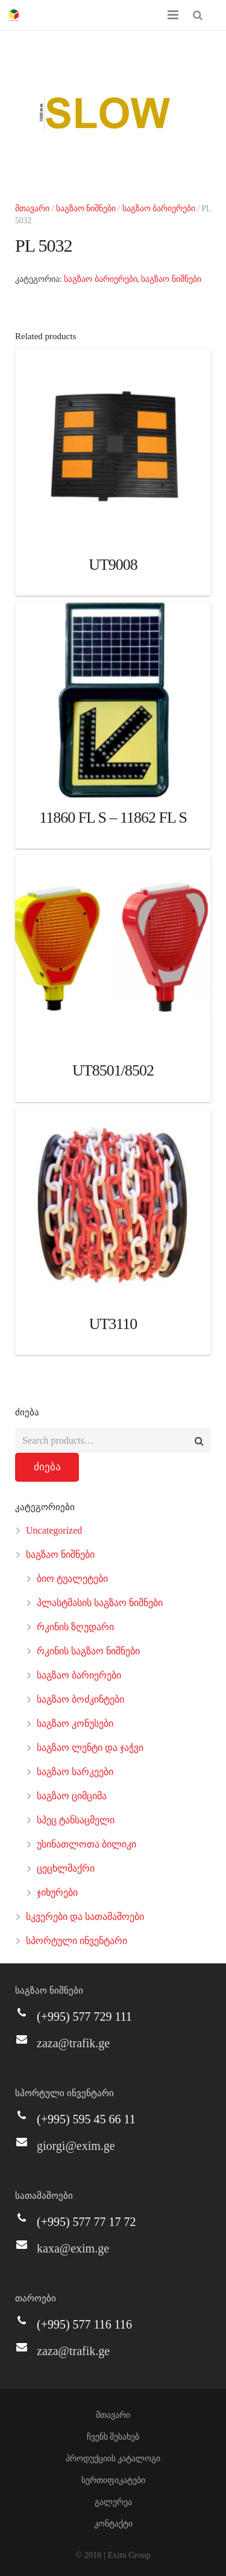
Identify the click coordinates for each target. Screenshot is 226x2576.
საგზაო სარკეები (75, 1772)
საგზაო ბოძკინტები (80, 1699)
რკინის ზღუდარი (75, 1627)
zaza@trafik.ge (73, 2043)
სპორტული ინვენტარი (76, 1941)
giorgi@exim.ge (76, 2145)
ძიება (47, 1467)
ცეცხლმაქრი (66, 1868)
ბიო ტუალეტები (72, 1578)
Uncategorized (54, 1530)
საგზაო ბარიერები (158, 208)
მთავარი (32, 208)
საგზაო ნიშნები (86, 208)
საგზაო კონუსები (75, 1723)
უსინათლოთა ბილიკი (86, 1844)
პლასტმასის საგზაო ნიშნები (100, 1603)
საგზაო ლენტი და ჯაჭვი (90, 1747)
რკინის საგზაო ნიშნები (88, 1651)
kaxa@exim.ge (73, 2248)
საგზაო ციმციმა (72, 1796)
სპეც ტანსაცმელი (76, 1820)
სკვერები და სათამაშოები (85, 1916)
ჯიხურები (57, 1892)
